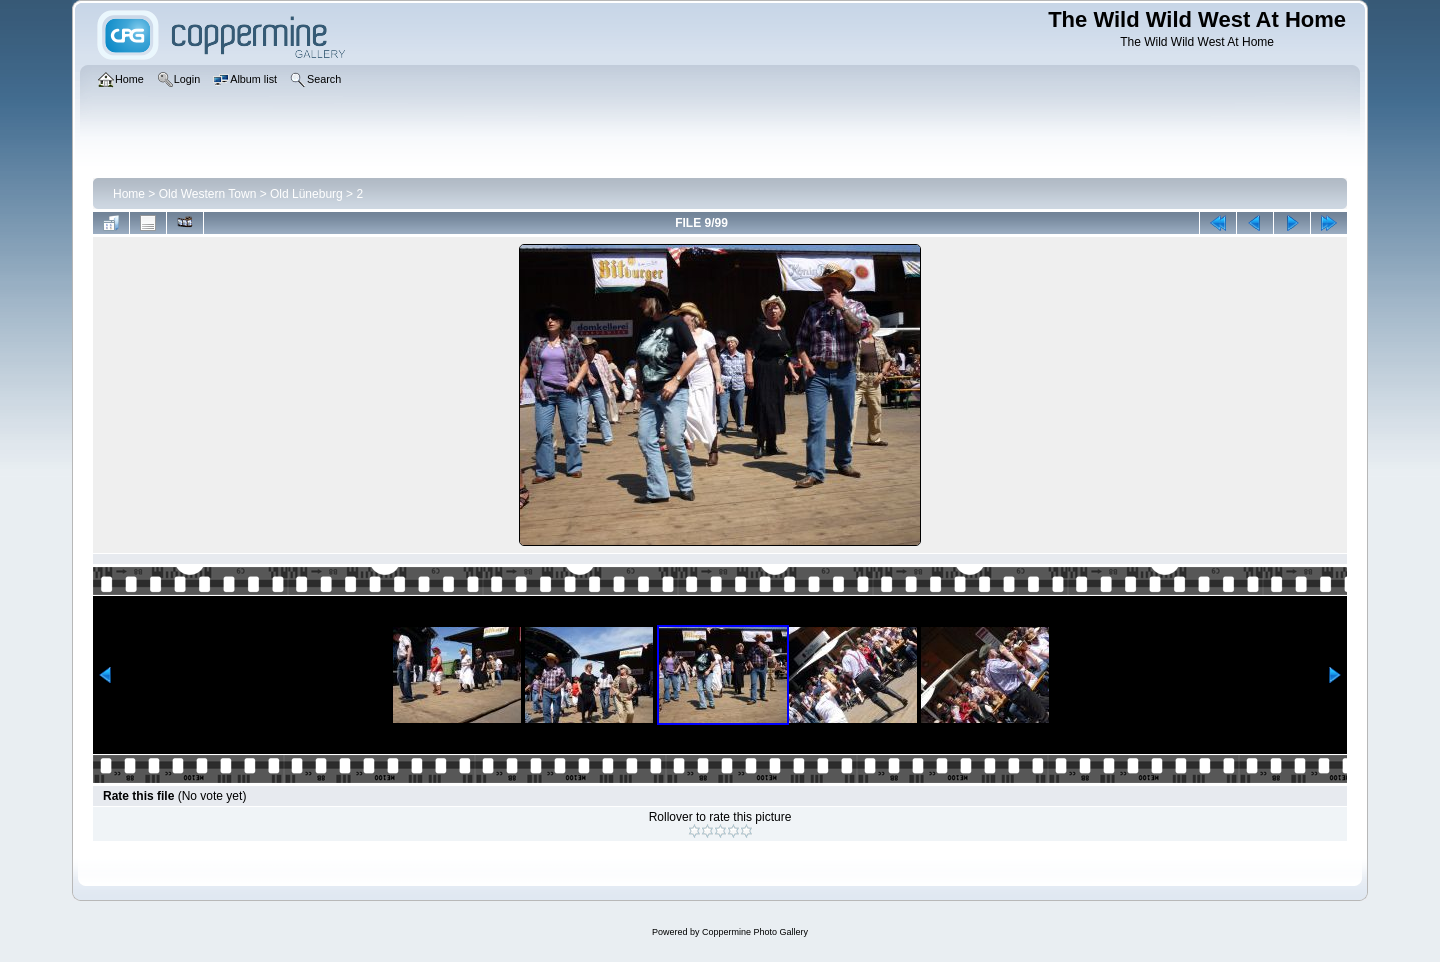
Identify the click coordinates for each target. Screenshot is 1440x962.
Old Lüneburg (306, 194)
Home (129, 194)
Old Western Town (208, 194)
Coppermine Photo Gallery (755, 932)
